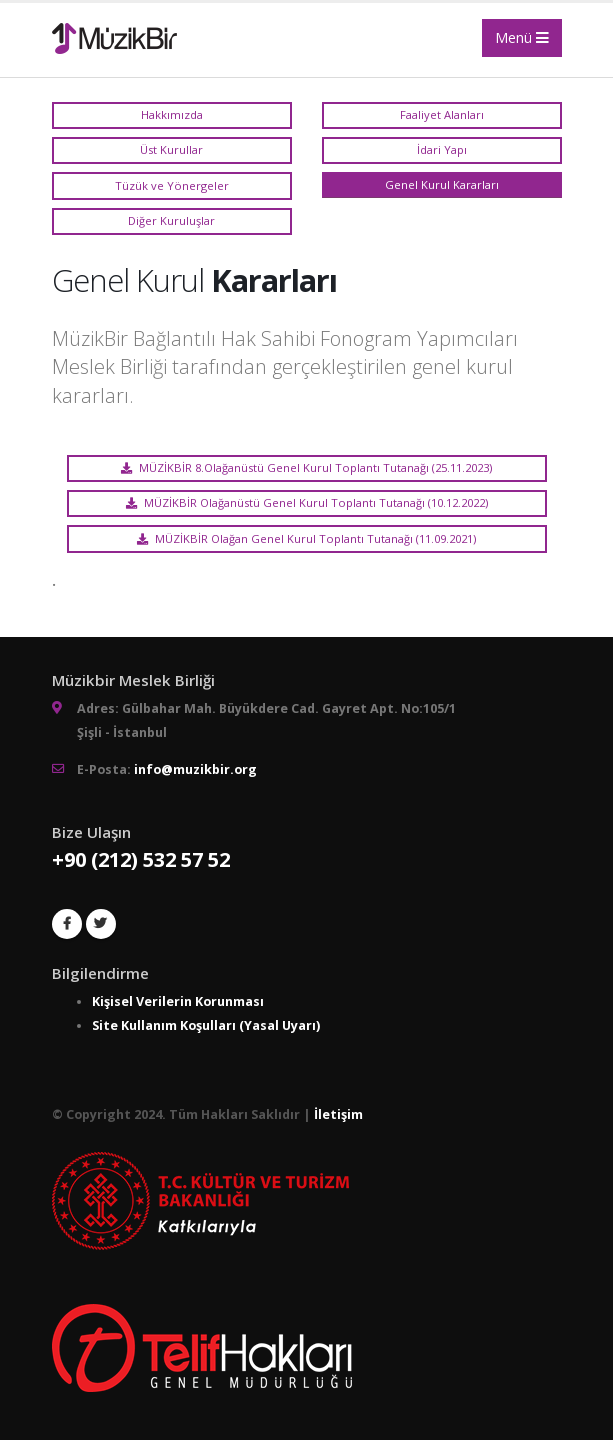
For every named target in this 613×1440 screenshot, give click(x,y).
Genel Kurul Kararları (442, 184)
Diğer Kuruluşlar (171, 220)
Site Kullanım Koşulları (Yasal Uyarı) (206, 1025)
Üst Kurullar (171, 149)
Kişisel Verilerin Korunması (178, 1001)
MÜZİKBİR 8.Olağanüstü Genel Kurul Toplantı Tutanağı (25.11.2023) (306, 467)
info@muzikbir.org (195, 769)
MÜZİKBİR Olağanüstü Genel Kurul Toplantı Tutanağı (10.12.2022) (307, 502)
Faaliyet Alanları (442, 114)
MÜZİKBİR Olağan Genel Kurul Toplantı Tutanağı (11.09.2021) (306, 538)
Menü (522, 37)
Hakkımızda (172, 114)
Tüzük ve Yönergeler (172, 185)
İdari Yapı (442, 149)
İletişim (338, 1114)
